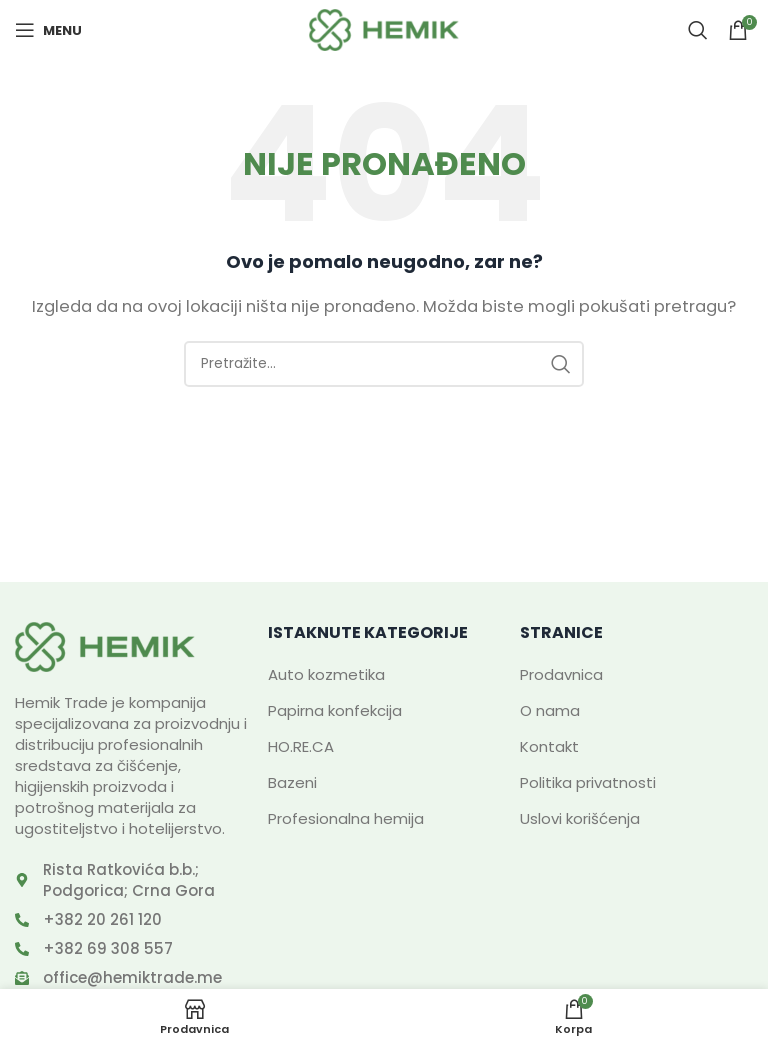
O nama (550, 710)
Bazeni (292, 782)
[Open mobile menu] (48, 30)
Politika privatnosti (588, 782)
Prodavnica (561, 674)
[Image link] (105, 645)
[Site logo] (384, 28)
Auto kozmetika (326, 674)
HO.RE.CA (301, 746)
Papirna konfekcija (335, 710)
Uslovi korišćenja (580, 818)
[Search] (698, 30)
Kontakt (549, 746)
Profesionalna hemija (346, 818)
